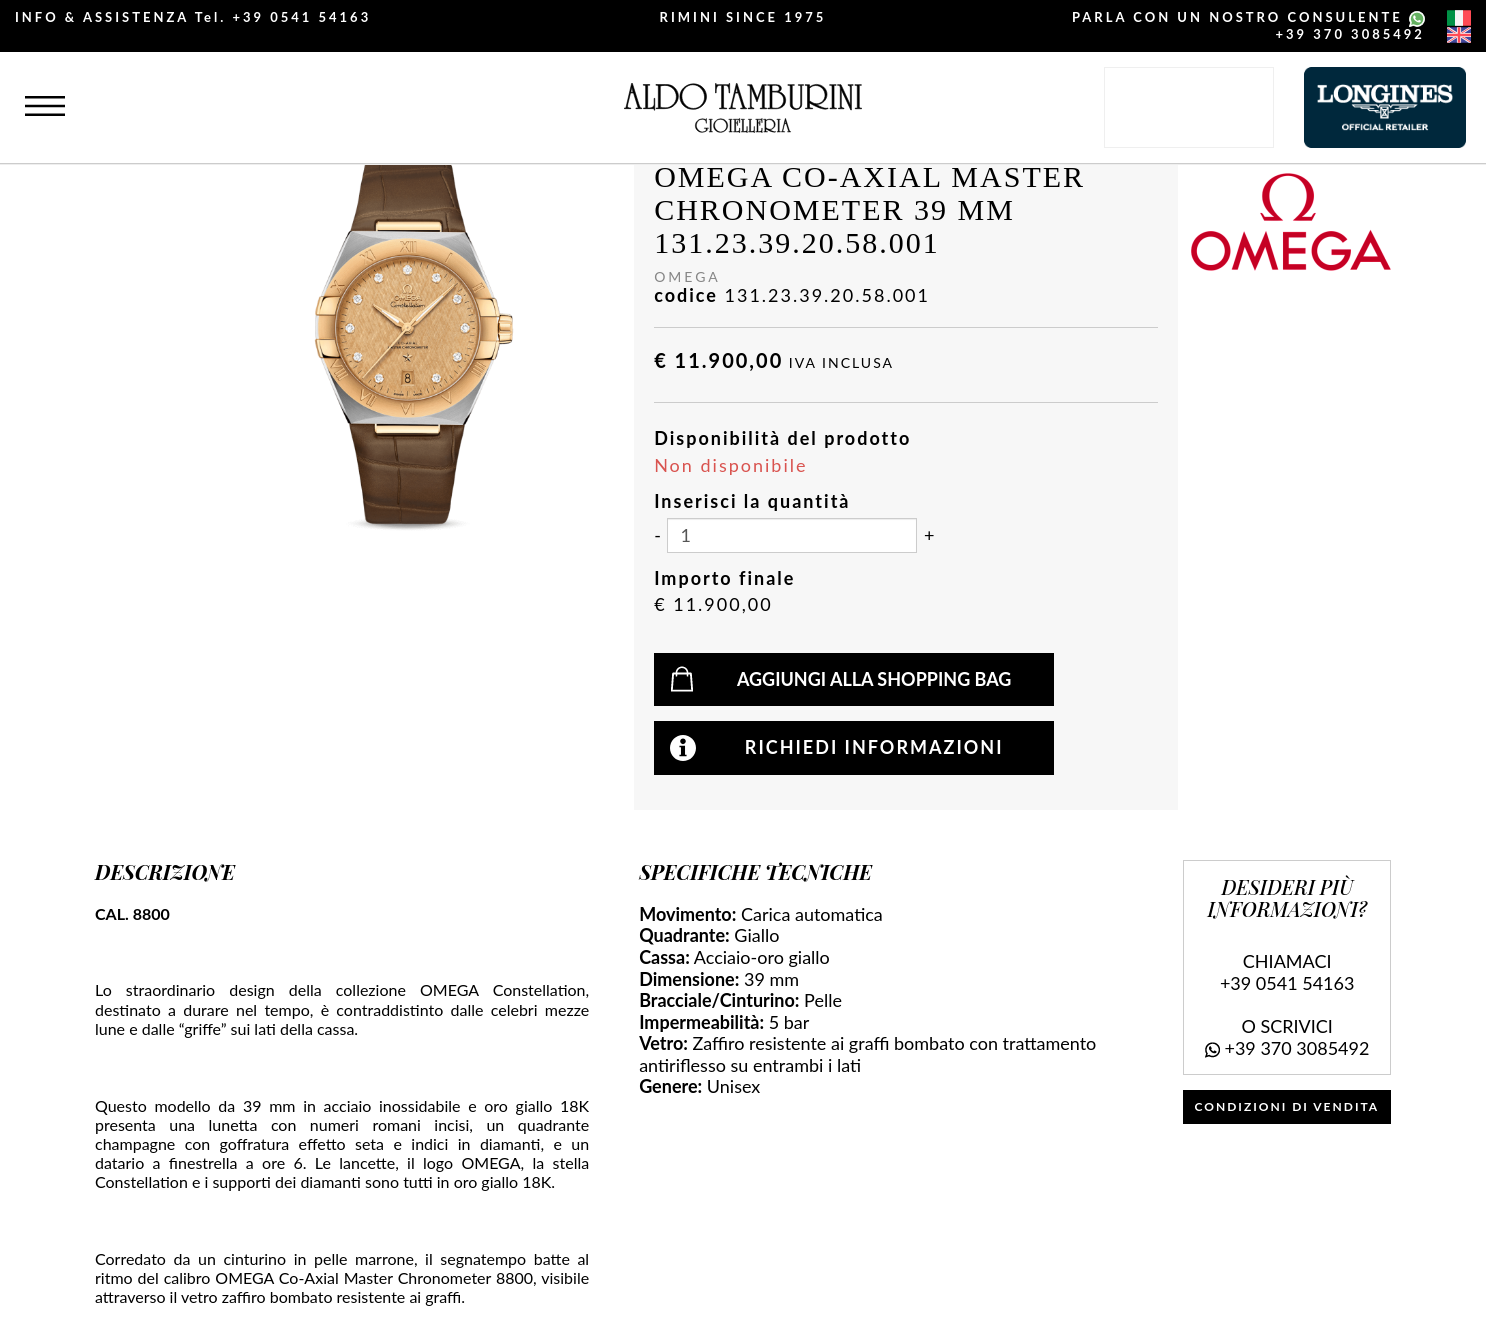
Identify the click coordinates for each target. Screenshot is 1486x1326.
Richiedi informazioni (874, 747)
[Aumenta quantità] (929, 536)
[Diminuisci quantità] (657, 536)
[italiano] (1459, 18)
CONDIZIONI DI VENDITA (1287, 1106)
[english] (1459, 35)
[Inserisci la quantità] (792, 535)
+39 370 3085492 (1350, 34)
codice (686, 295)
